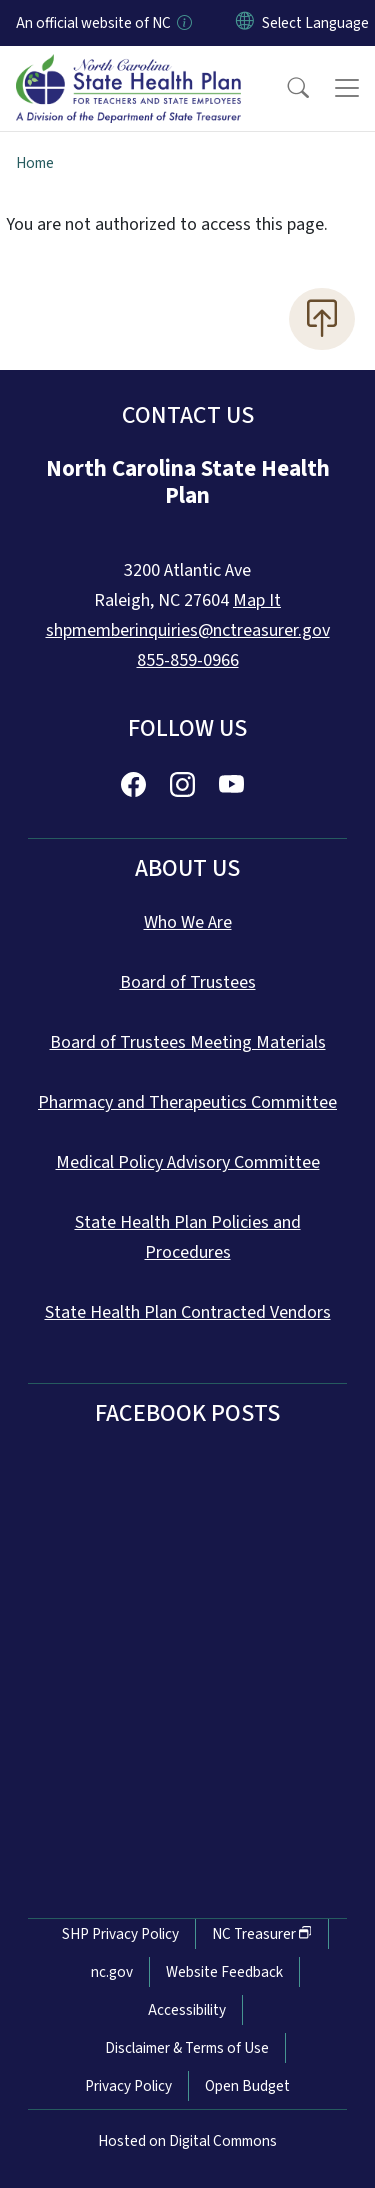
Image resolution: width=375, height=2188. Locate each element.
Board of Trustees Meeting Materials (188, 1042)
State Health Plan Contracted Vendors (188, 1312)
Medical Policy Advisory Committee (188, 1162)
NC (262, 1934)
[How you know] (183, 23)
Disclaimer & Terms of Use (187, 2048)
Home (35, 163)
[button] (285, 88)
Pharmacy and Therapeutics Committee (187, 1102)
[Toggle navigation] (347, 88)
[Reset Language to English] (245, 23)
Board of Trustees (188, 982)
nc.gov (112, 1972)
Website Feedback (224, 1972)
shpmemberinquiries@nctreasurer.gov (188, 630)
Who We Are (188, 922)
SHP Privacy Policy (120, 1934)
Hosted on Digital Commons (187, 2141)
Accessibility (187, 2010)
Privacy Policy (128, 2086)
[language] (315, 23)
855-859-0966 (188, 660)
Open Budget (247, 2086)
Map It (257, 600)
